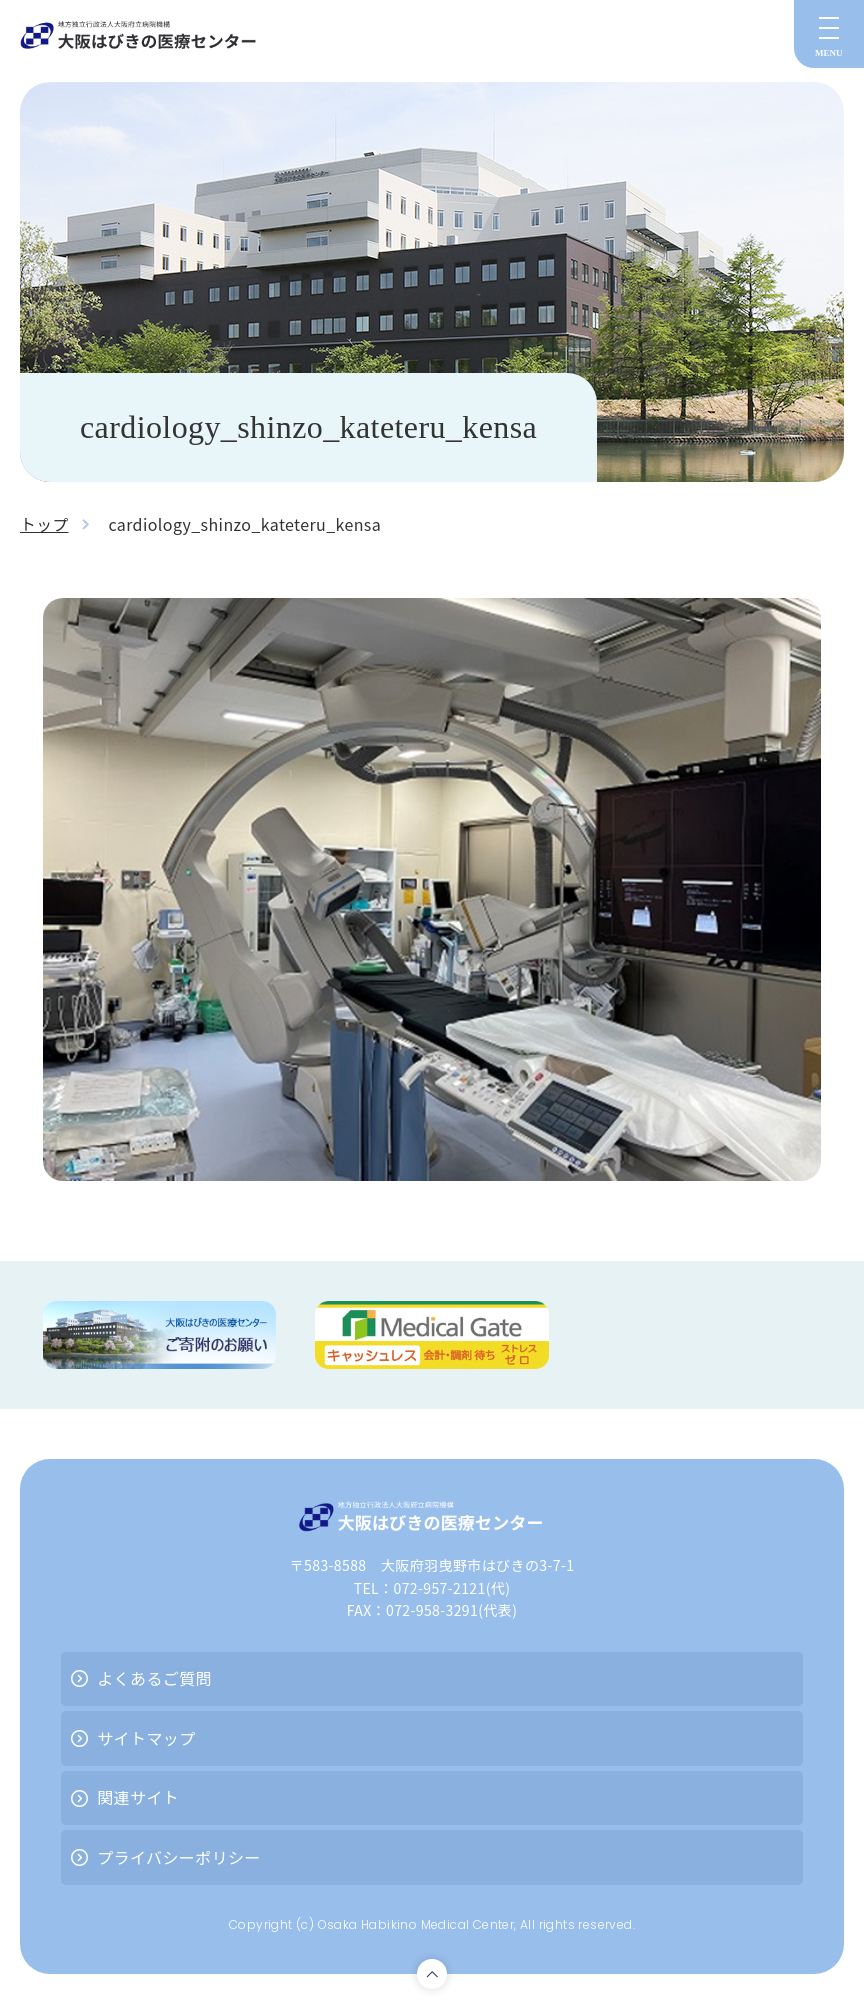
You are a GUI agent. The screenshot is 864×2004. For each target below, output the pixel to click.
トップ (44, 524)
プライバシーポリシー (179, 1857)
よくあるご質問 (154, 1678)
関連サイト (138, 1797)
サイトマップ (146, 1738)
